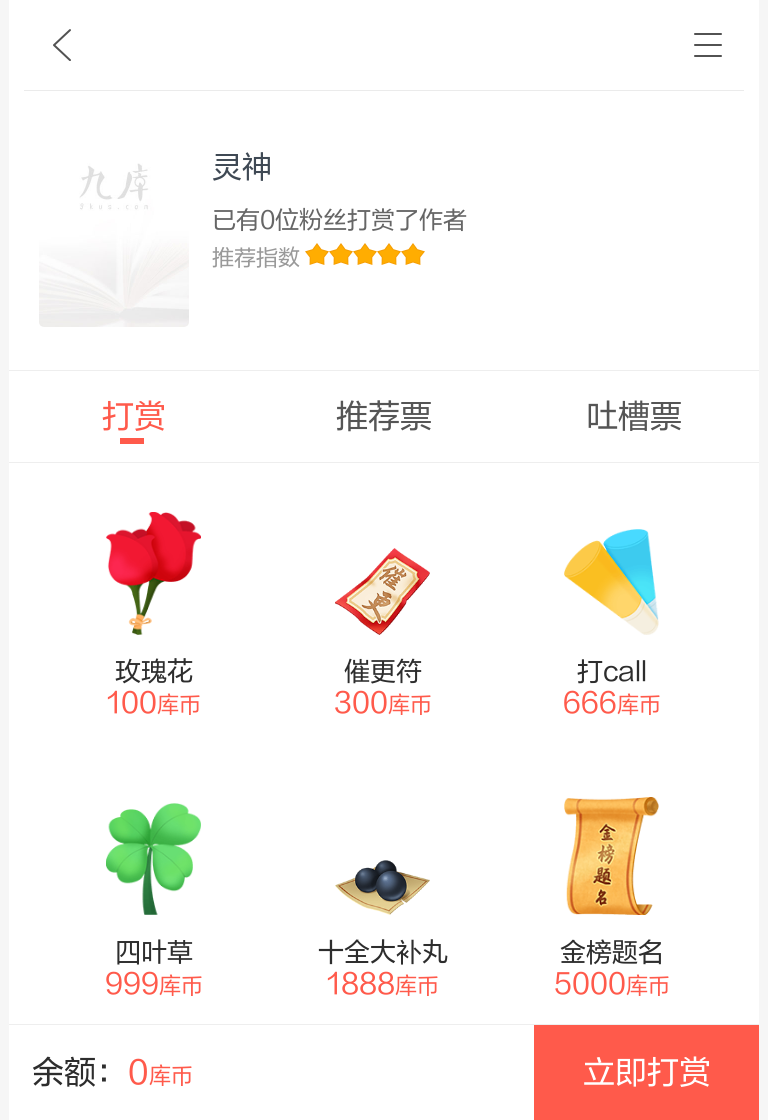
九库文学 (62, 45)
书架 (708, 45)
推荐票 (384, 416)
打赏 (134, 416)
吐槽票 (634, 416)
